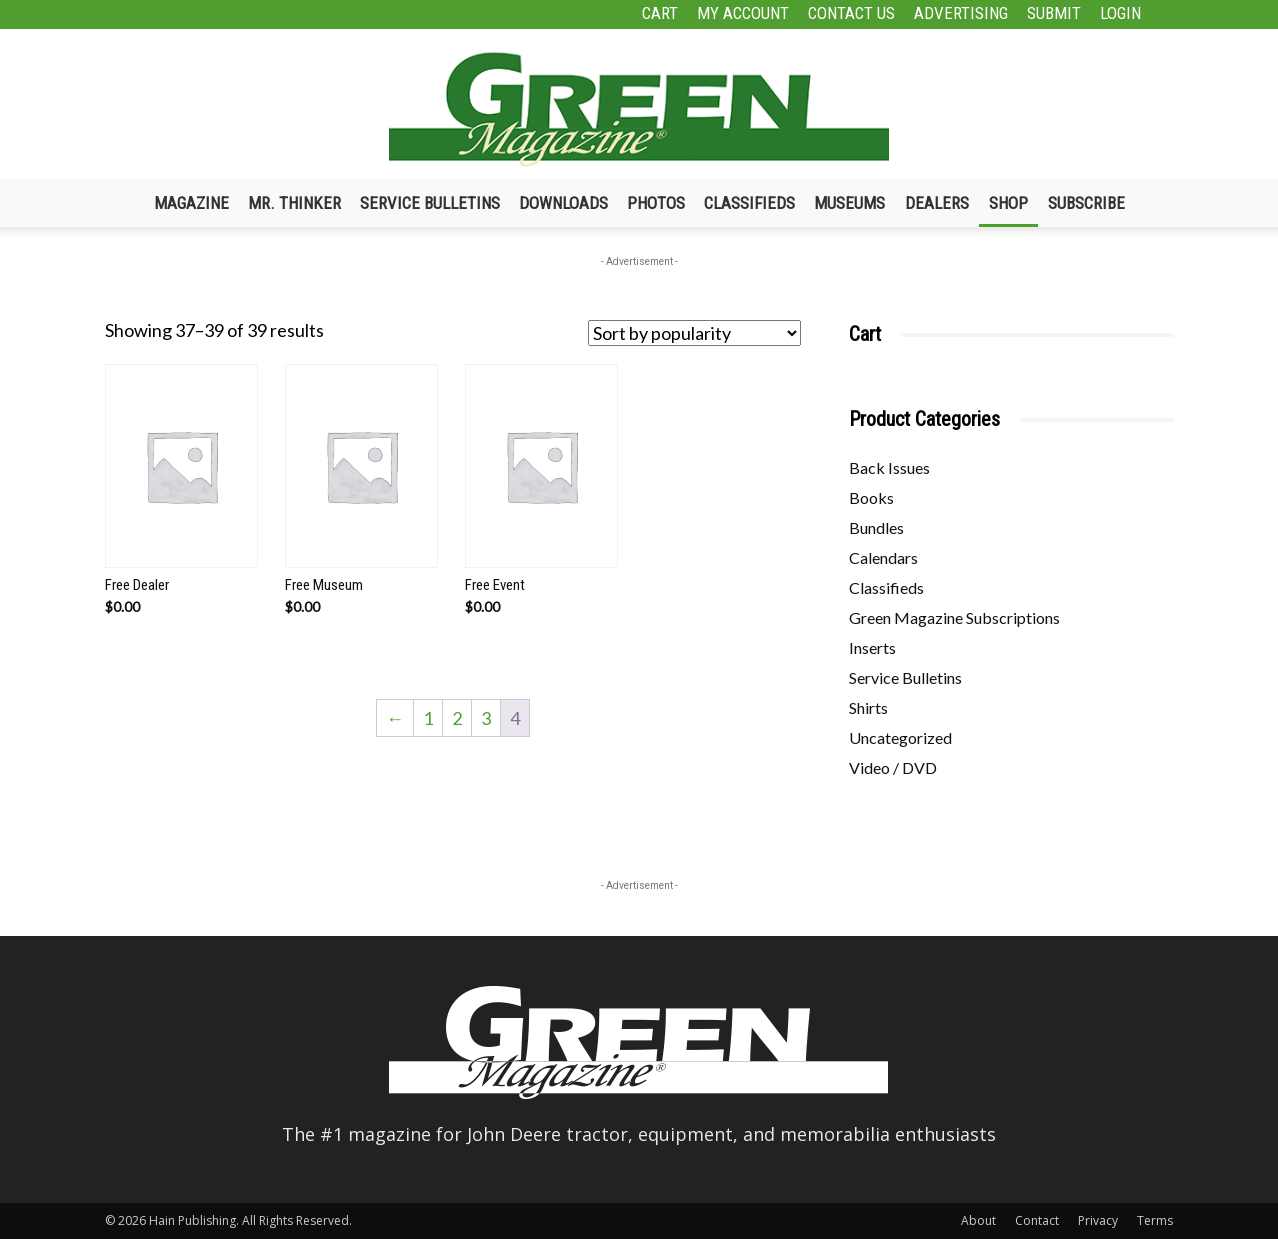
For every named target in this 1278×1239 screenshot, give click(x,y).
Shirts (868, 707)
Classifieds (749, 203)
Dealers (937, 203)
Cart (660, 13)
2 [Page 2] (457, 718)
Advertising (961, 13)
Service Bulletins (430, 203)
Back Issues (889, 467)
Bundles (876, 527)
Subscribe (1086, 203)
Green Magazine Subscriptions (954, 617)
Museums (849, 203)
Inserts (872, 647)
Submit (1054, 13)
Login (1120, 13)
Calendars (883, 557)
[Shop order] (694, 333)
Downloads (563, 203)
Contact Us (851, 13)
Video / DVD (893, 767)
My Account (743, 13)
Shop (1008, 203)
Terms (1155, 1220)
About (978, 1220)
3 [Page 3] (486, 718)
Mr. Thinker (294, 203)
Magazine (191, 203)
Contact (1037, 1220)
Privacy (1098, 1220)
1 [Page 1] (428, 718)
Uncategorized (900, 737)
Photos (656, 203)
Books (871, 497)
